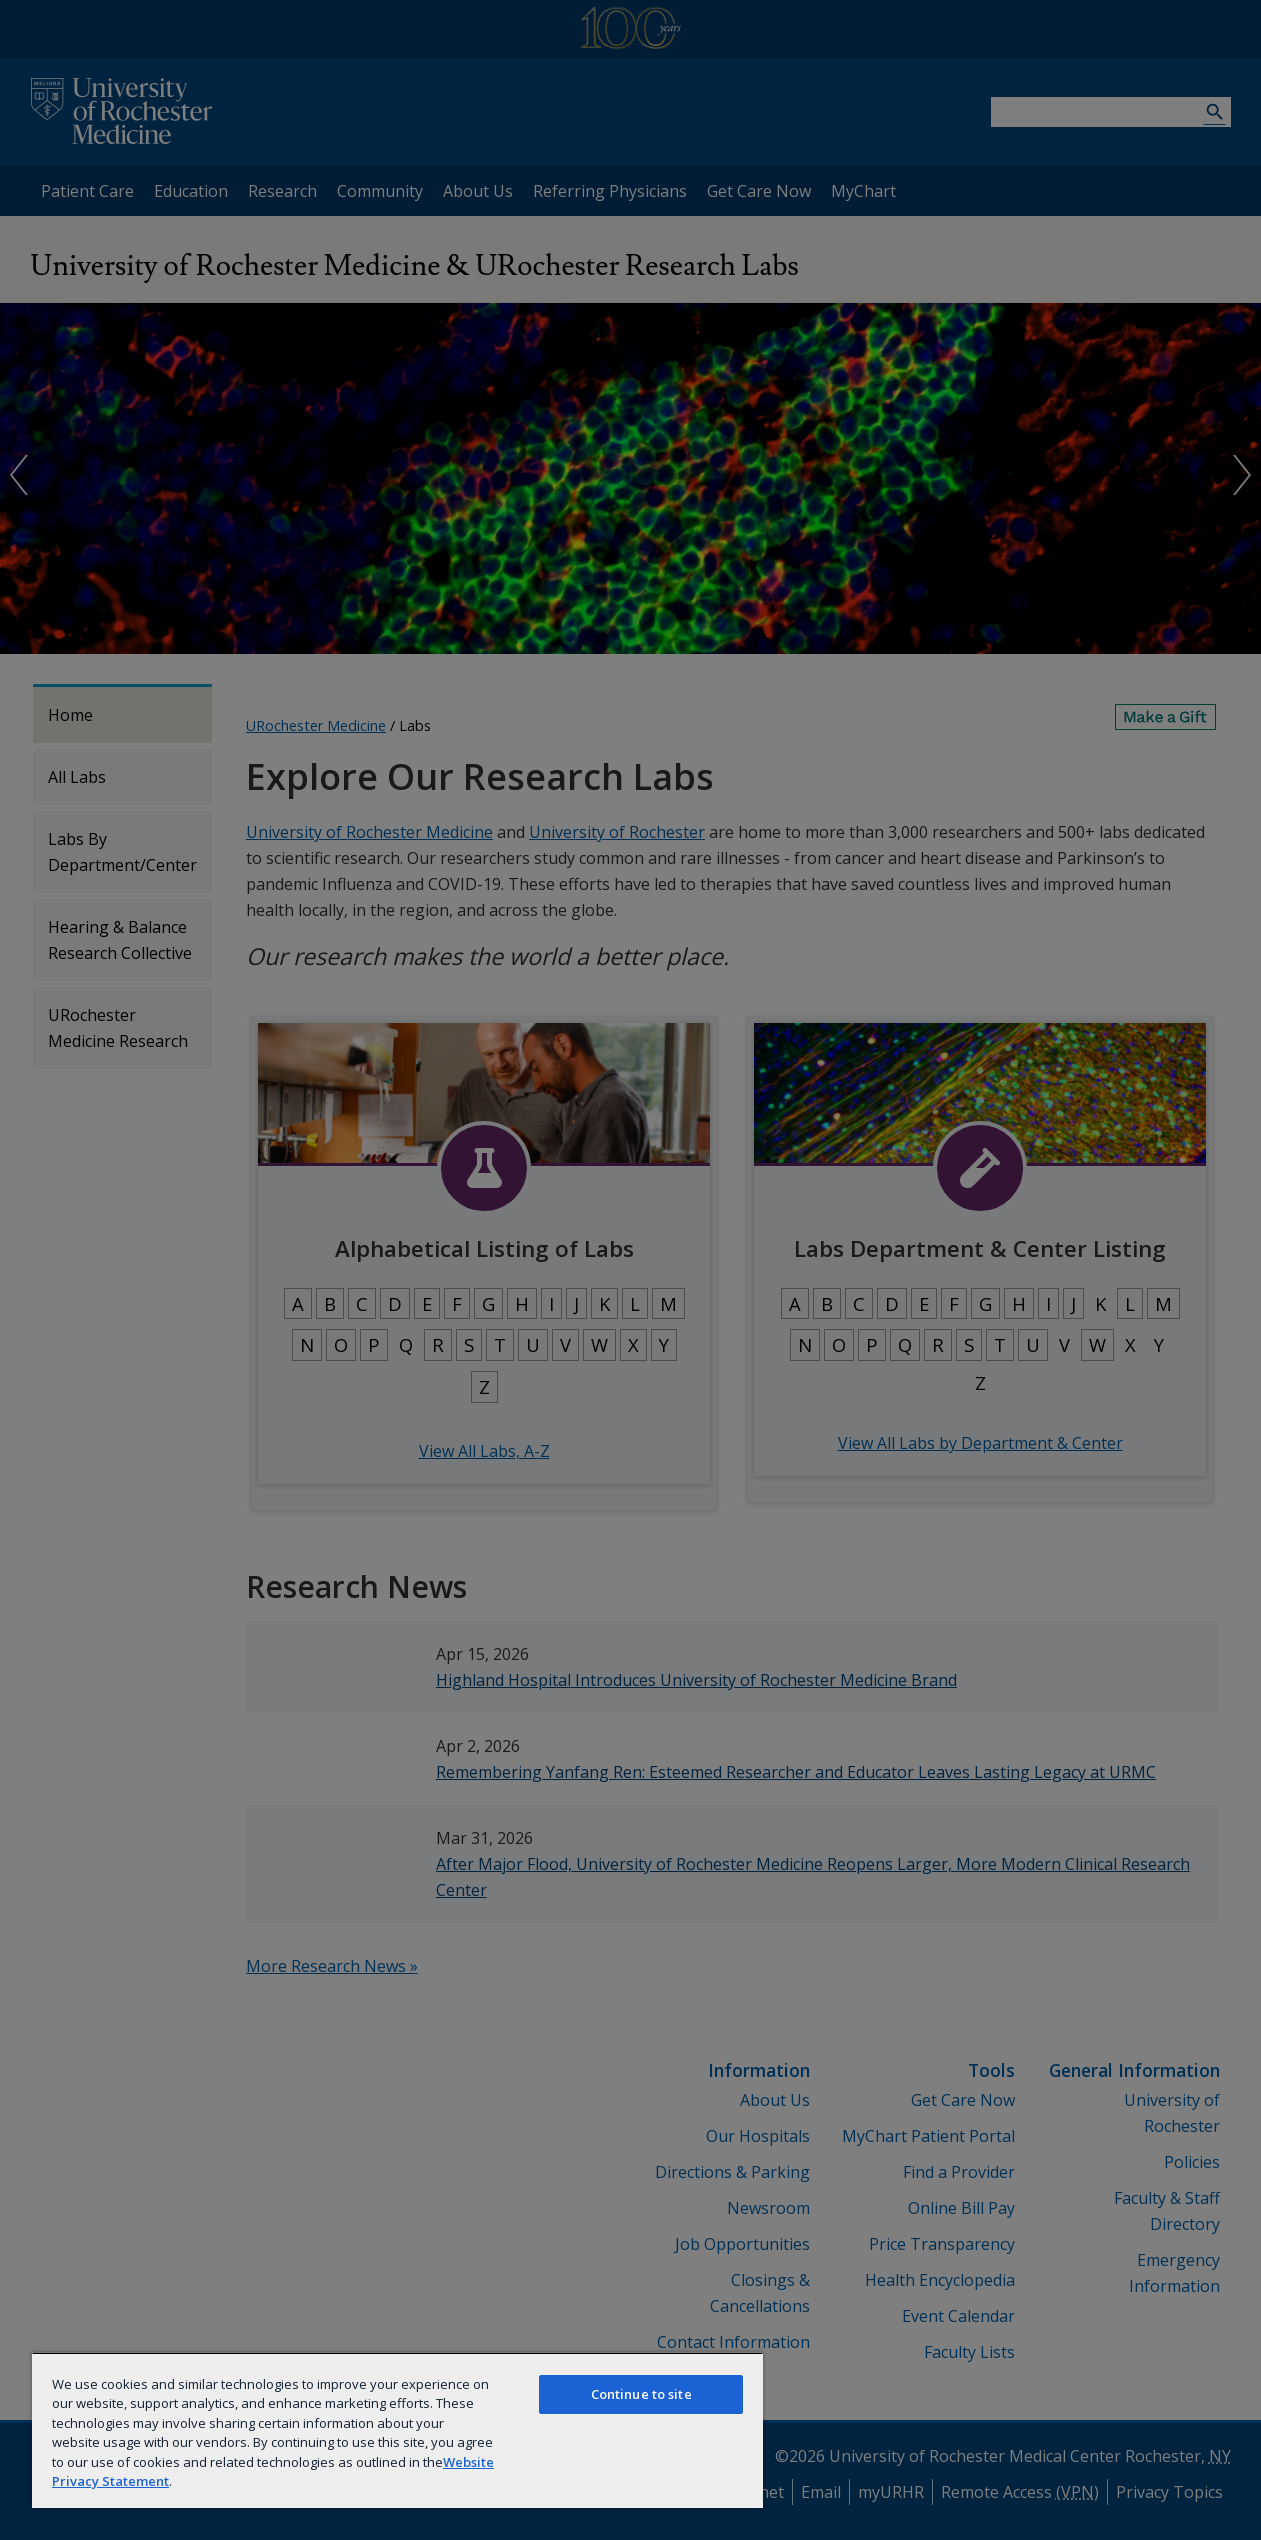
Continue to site (641, 2394)
